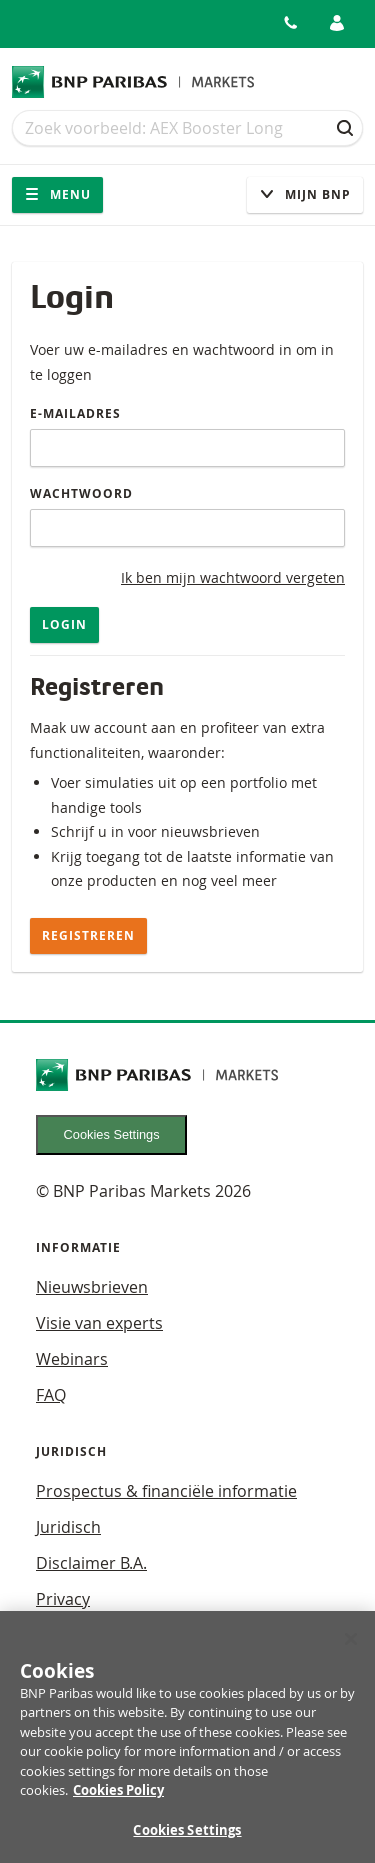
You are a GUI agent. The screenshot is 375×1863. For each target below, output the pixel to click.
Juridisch (68, 1527)
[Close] (351, 1647)
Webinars (72, 1359)
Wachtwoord (81, 493)
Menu (57, 194)
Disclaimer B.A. (91, 1563)
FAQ (51, 1395)
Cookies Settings (112, 1134)
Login (64, 624)
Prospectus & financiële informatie (166, 1491)
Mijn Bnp (305, 194)
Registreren (88, 935)
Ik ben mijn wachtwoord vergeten (233, 577)
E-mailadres (75, 413)
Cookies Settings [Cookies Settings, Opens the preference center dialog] (187, 1838)
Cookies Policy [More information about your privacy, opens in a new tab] (118, 1798)
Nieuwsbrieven (92, 1287)
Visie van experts (99, 1323)
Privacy (63, 1599)
